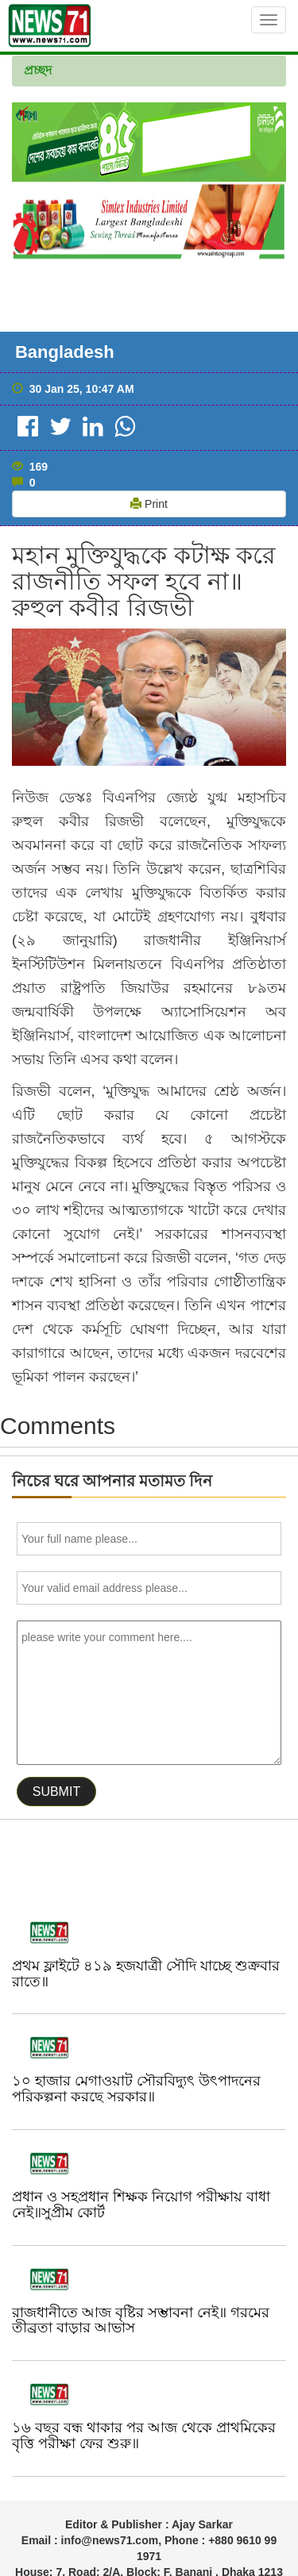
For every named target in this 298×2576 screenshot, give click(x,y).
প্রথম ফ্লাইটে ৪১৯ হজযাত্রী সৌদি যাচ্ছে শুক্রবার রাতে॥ (146, 1974)
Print (149, 504)
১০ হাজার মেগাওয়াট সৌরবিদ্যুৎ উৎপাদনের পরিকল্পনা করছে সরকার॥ (136, 2089)
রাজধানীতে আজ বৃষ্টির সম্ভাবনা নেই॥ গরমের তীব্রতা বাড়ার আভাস (140, 2320)
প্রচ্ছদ (38, 70)
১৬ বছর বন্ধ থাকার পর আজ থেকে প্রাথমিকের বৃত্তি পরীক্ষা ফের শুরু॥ (144, 2435)
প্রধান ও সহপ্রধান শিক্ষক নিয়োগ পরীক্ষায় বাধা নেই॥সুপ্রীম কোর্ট (141, 2204)
